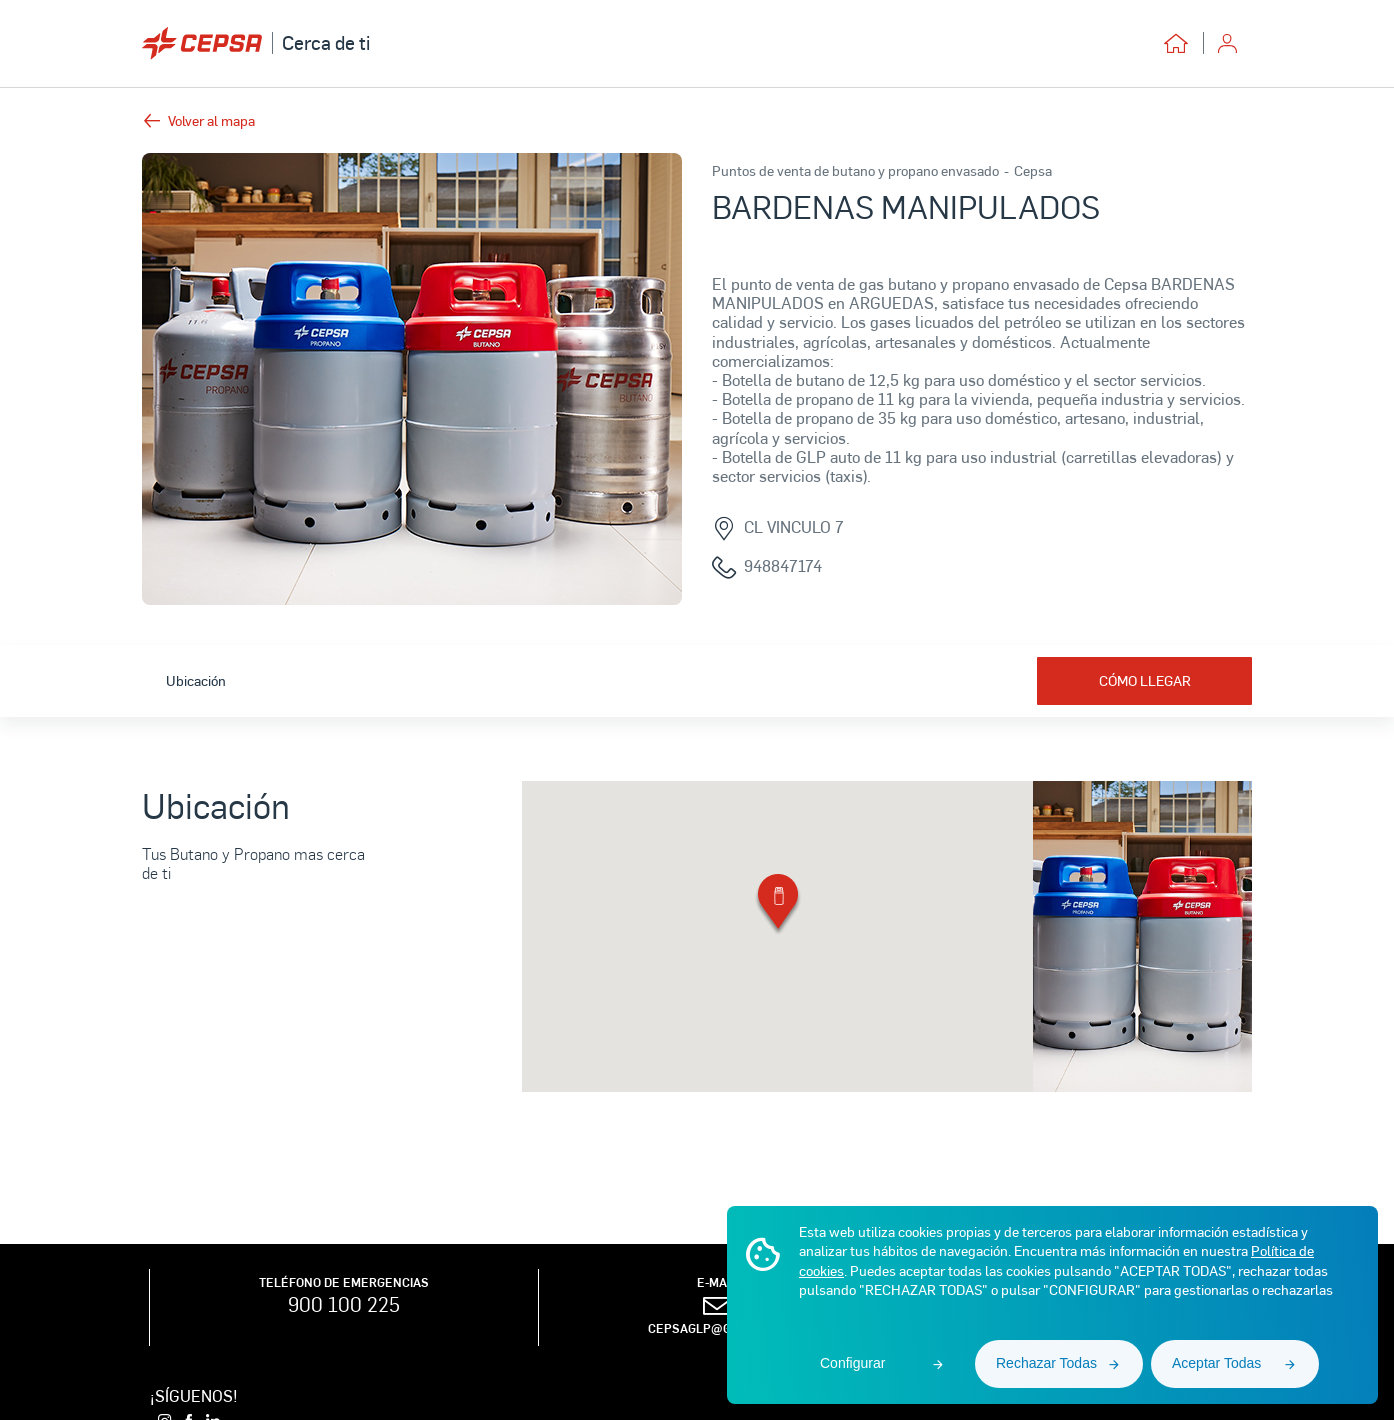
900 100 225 (344, 1304)
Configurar (852, 1363)
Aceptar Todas (1216, 1363)
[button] (778, 905)
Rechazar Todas (1046, 1363)
